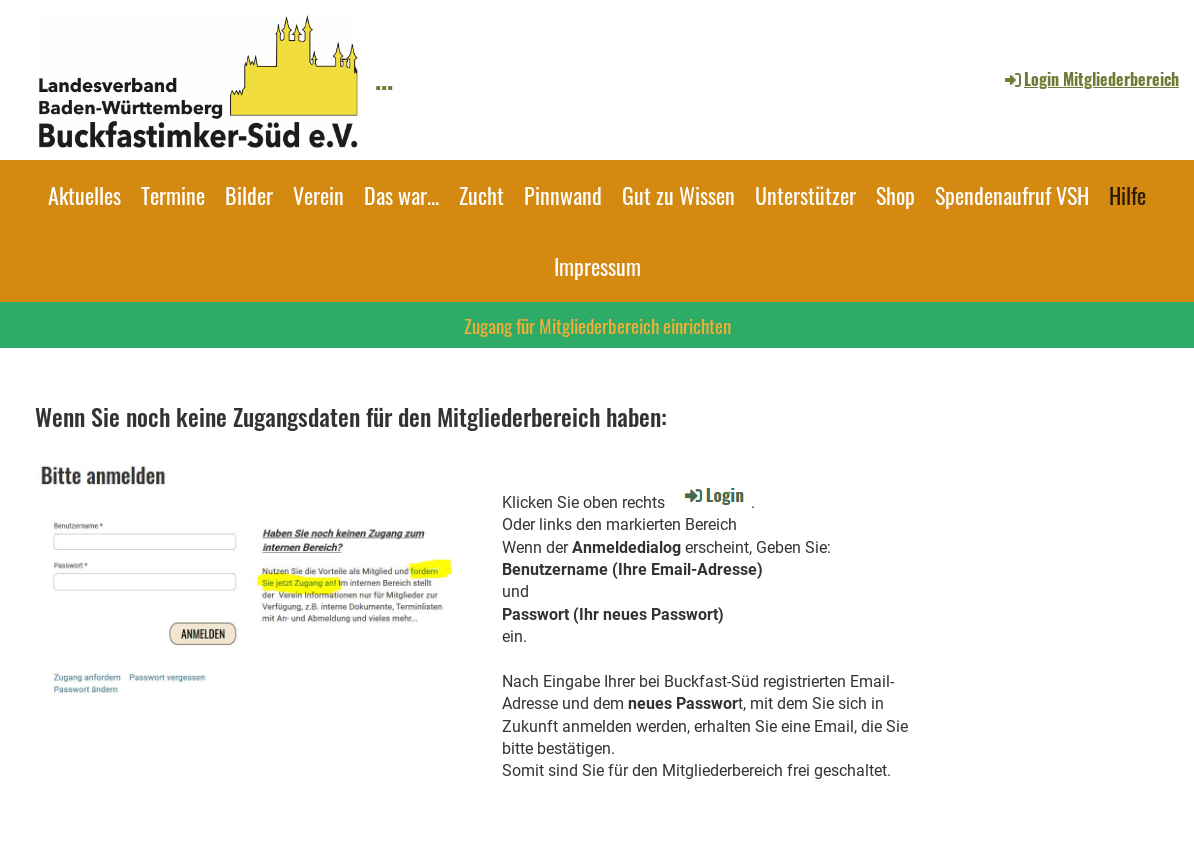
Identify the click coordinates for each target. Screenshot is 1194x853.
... (384, 79)
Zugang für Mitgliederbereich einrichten (597, 325)
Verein (318, 195)
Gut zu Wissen (678, 195)
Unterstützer (805, 195)
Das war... (401, 195)
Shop (895, 195)
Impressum (597, 266)
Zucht (481, 195)
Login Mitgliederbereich (1090, 79)
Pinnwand (563, 195)
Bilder (249, 195)
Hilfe (1127, 195)
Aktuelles (84, 195)
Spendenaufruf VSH (1012, 195)
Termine (173, 195)
